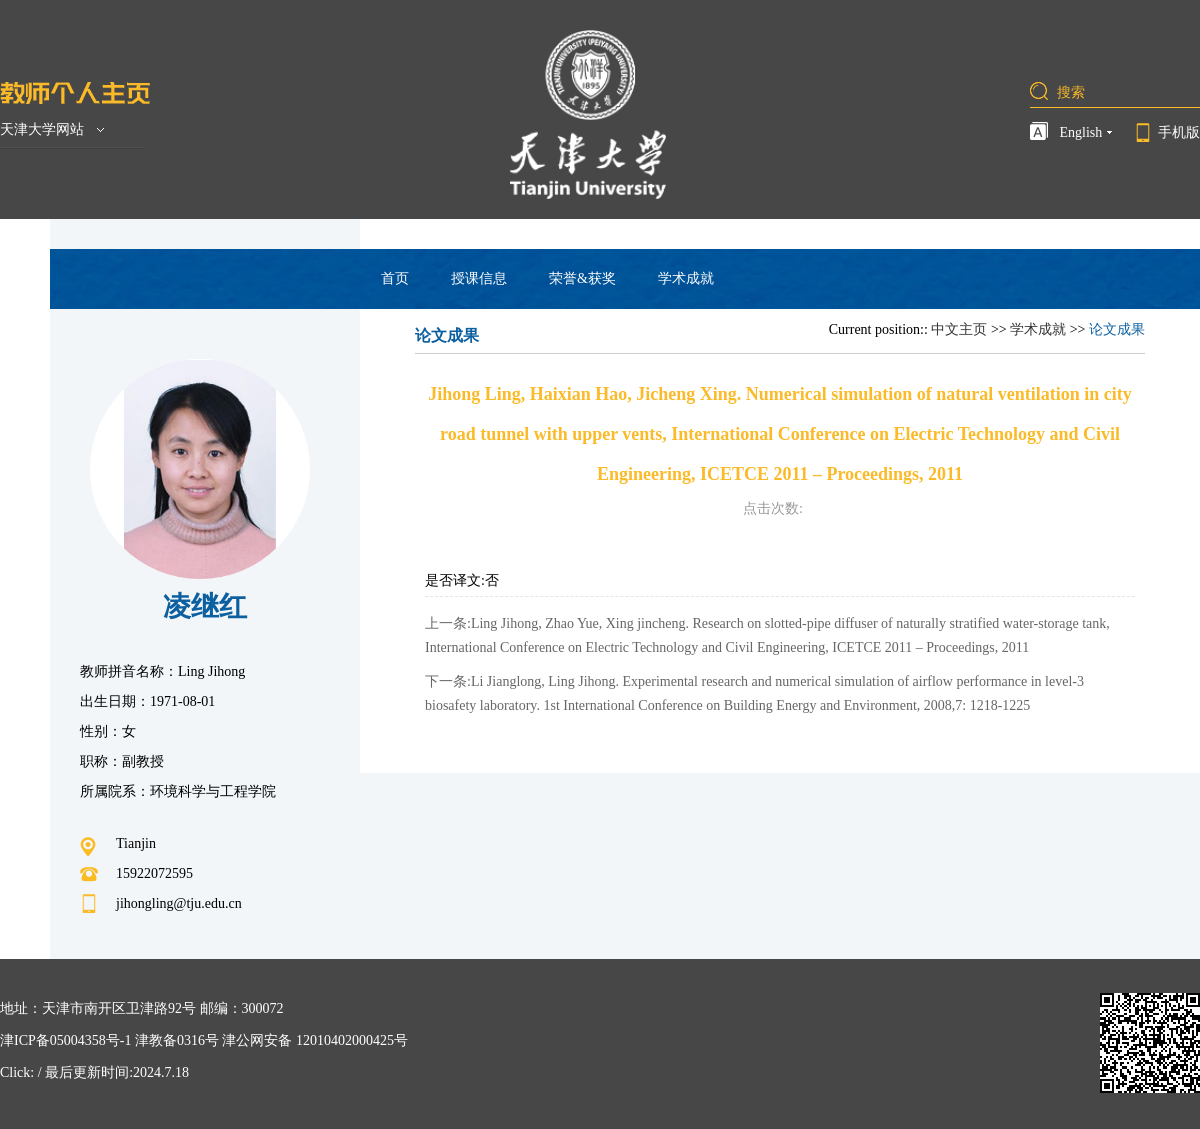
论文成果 (1117, 329)
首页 (395, 278)
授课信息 (479, 278)
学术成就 (686, 278)
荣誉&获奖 (582, 278)
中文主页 (959, 329)
